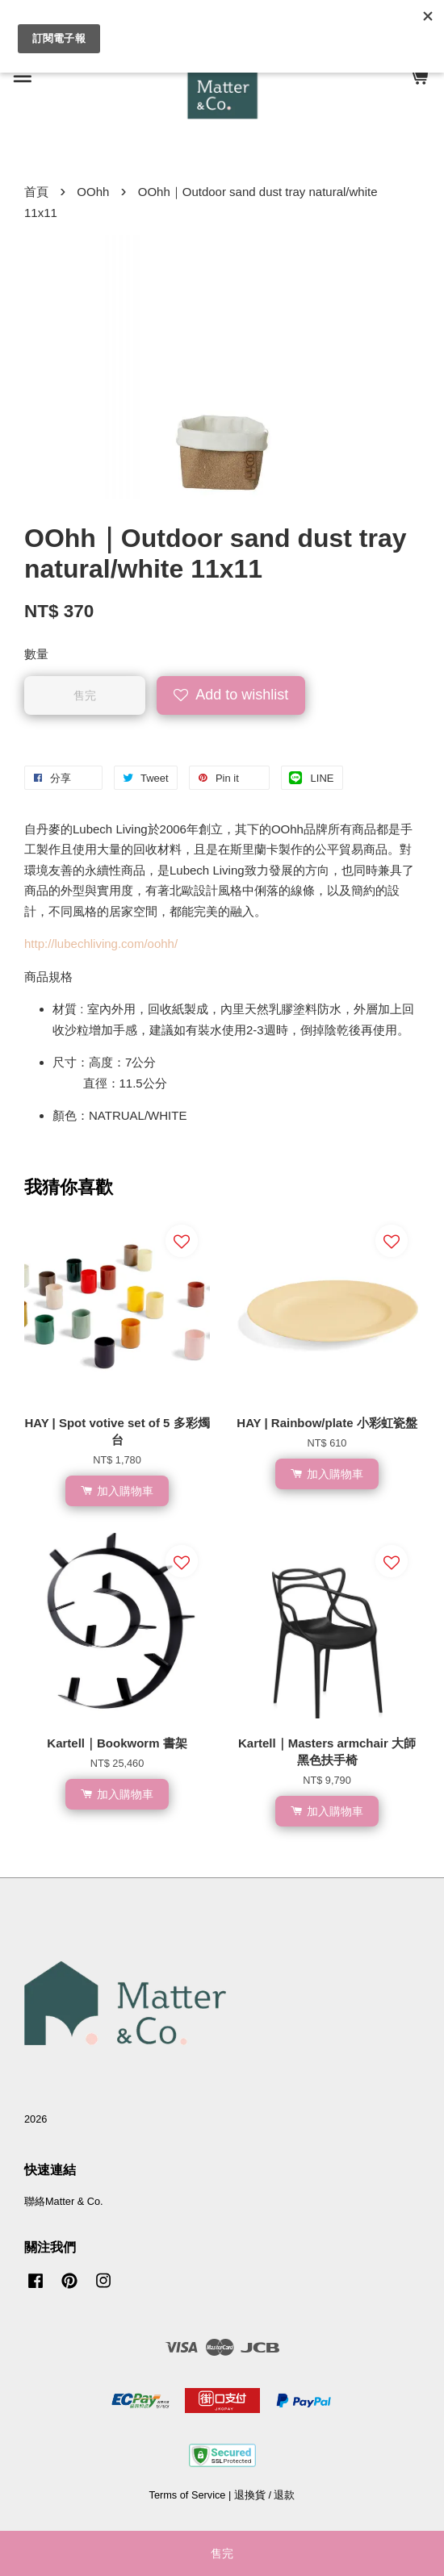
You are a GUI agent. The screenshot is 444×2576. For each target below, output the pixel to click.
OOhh (93, 191)
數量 (36, 654)
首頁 (36, 191)
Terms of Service (187, 2495)
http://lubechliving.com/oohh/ (101, 943)
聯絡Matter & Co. (63, 2201)
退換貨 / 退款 (264, 2495)
